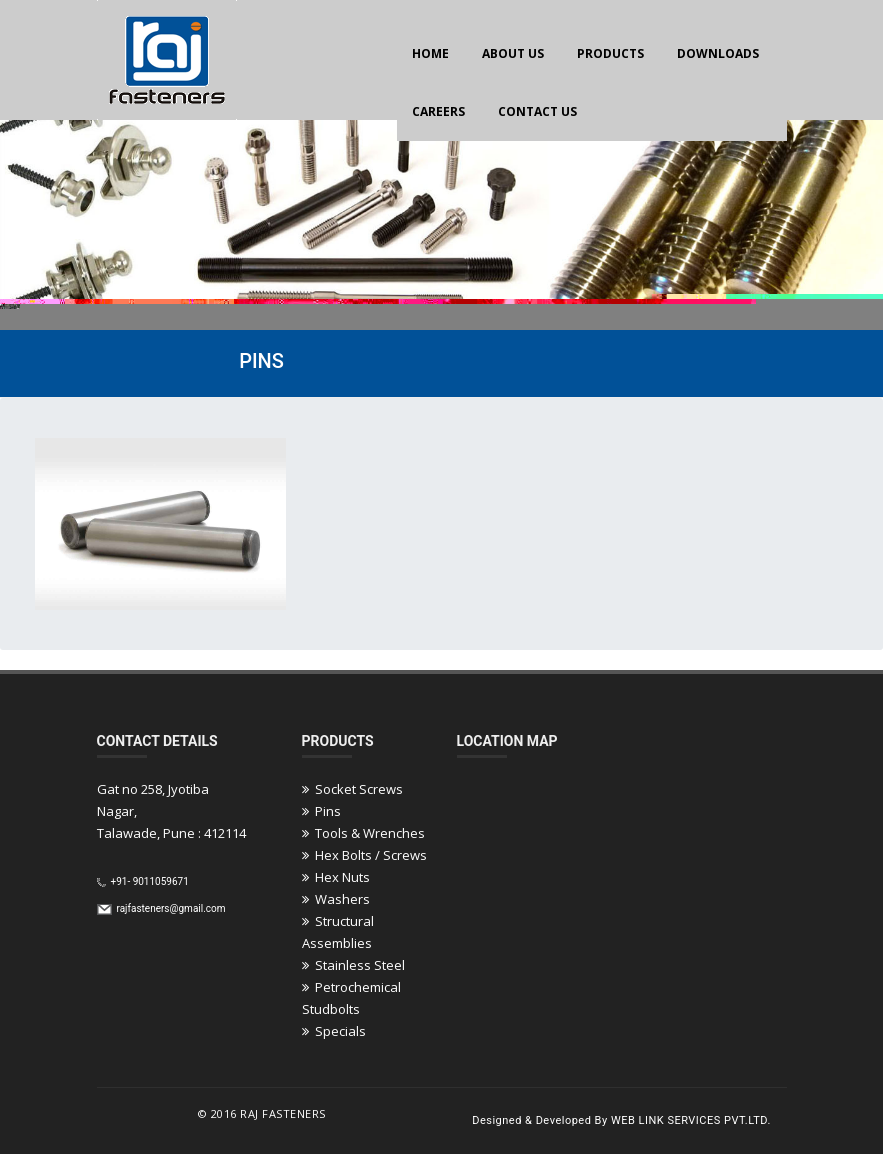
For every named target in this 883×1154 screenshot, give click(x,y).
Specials (334, 1031)
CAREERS (438, 111)
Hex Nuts (336, 877)
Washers (336, 899)
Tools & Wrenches (363, 833)
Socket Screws (352, 789)
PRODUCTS (610, 53)
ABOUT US (513, 53)
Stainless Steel (353, 965)
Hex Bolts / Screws (364, 855)
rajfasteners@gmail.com (170, 908)
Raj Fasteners (283, 1113)
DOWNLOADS (718, 53)
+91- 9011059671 (149, 881)
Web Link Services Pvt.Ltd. (691, 1120)
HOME (430, 53)
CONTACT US (537, 111)
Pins (321, 811)
